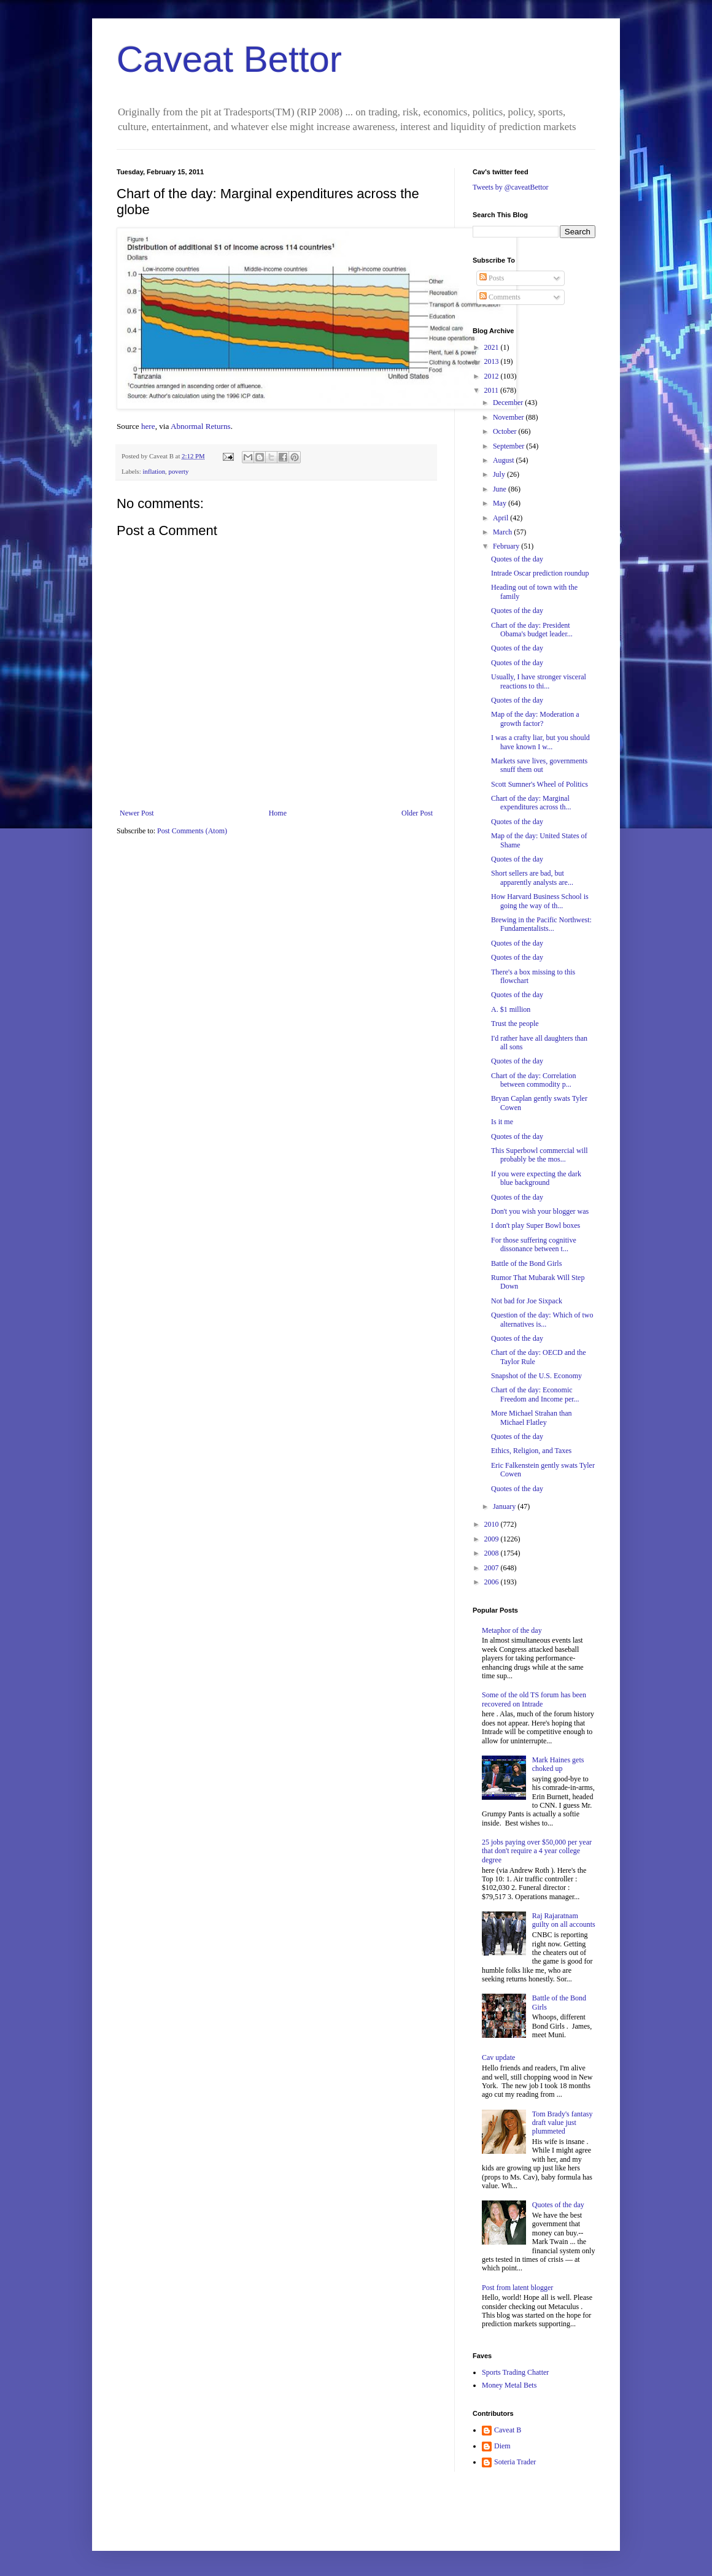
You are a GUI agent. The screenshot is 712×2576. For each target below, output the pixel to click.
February (507, 546)
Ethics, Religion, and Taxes (531, 1450)
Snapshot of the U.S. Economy (536, 1375)
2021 (492, 347)
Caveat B (507, 2430)
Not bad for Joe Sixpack (526, 1301)
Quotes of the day (517, 559)
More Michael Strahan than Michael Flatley (531, 1417)
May (500, 503)
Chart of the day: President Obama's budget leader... (532, 629)
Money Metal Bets (509, 2385)
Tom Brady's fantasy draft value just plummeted (562, 2123)
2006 (492, 1582)
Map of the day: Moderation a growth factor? (535, 718)
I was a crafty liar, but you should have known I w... (540, 741)
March (503, 532)
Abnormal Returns (201, 426)
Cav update (498, 2057)
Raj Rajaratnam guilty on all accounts (563, 1920)
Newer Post (137, 813)
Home (278, 813)
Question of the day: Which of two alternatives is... (542, 1319)
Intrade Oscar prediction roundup (540, 573)
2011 (492, 390)
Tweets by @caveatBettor (511, 187)
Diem (502, 2446)
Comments (499, 297)
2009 (492, 1539)
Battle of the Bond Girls (526, 1263)
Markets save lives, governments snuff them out (539, 765)
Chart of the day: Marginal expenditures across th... (531, 802)
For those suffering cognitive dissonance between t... (533, 1244)
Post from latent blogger (517, 2287)
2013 (492, 361)
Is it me (502, 1121)
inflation (153, 471)
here (148, 426)
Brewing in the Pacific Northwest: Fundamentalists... (541, 924)
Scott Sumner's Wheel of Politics (539, 784)
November (509, 417)
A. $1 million (510, 1009)
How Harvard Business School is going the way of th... (540, 900)
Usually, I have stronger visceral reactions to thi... (538, 681)
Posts (491, 278)
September (509, 446)
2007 (492, 1568)
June (500, 489)
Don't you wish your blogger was (540, 1211)
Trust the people (515, 1023)
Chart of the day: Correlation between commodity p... (533, 1080)
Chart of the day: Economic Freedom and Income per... (535, 1394)
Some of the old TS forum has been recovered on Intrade (534, 1699)
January (505, 1506)
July (500, 474)
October (506, 431)
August (504, 460)
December (509, 402)
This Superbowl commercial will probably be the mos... (539, 1154)
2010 (492, 1524)
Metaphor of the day (512, 1630)
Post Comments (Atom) (192, 831)
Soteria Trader (515, 2462)
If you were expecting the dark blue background (536, 1178)
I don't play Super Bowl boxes (535, 1225)
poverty (178, 471)
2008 (492, 1553)
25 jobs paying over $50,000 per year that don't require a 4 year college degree (537, 1851)
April (501, 518)
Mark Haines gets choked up (558, 1764)
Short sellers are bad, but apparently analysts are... (532, 877)
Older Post (417, 813)
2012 (492, 376)
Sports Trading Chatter (515, 2372)
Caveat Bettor (229, 59)
